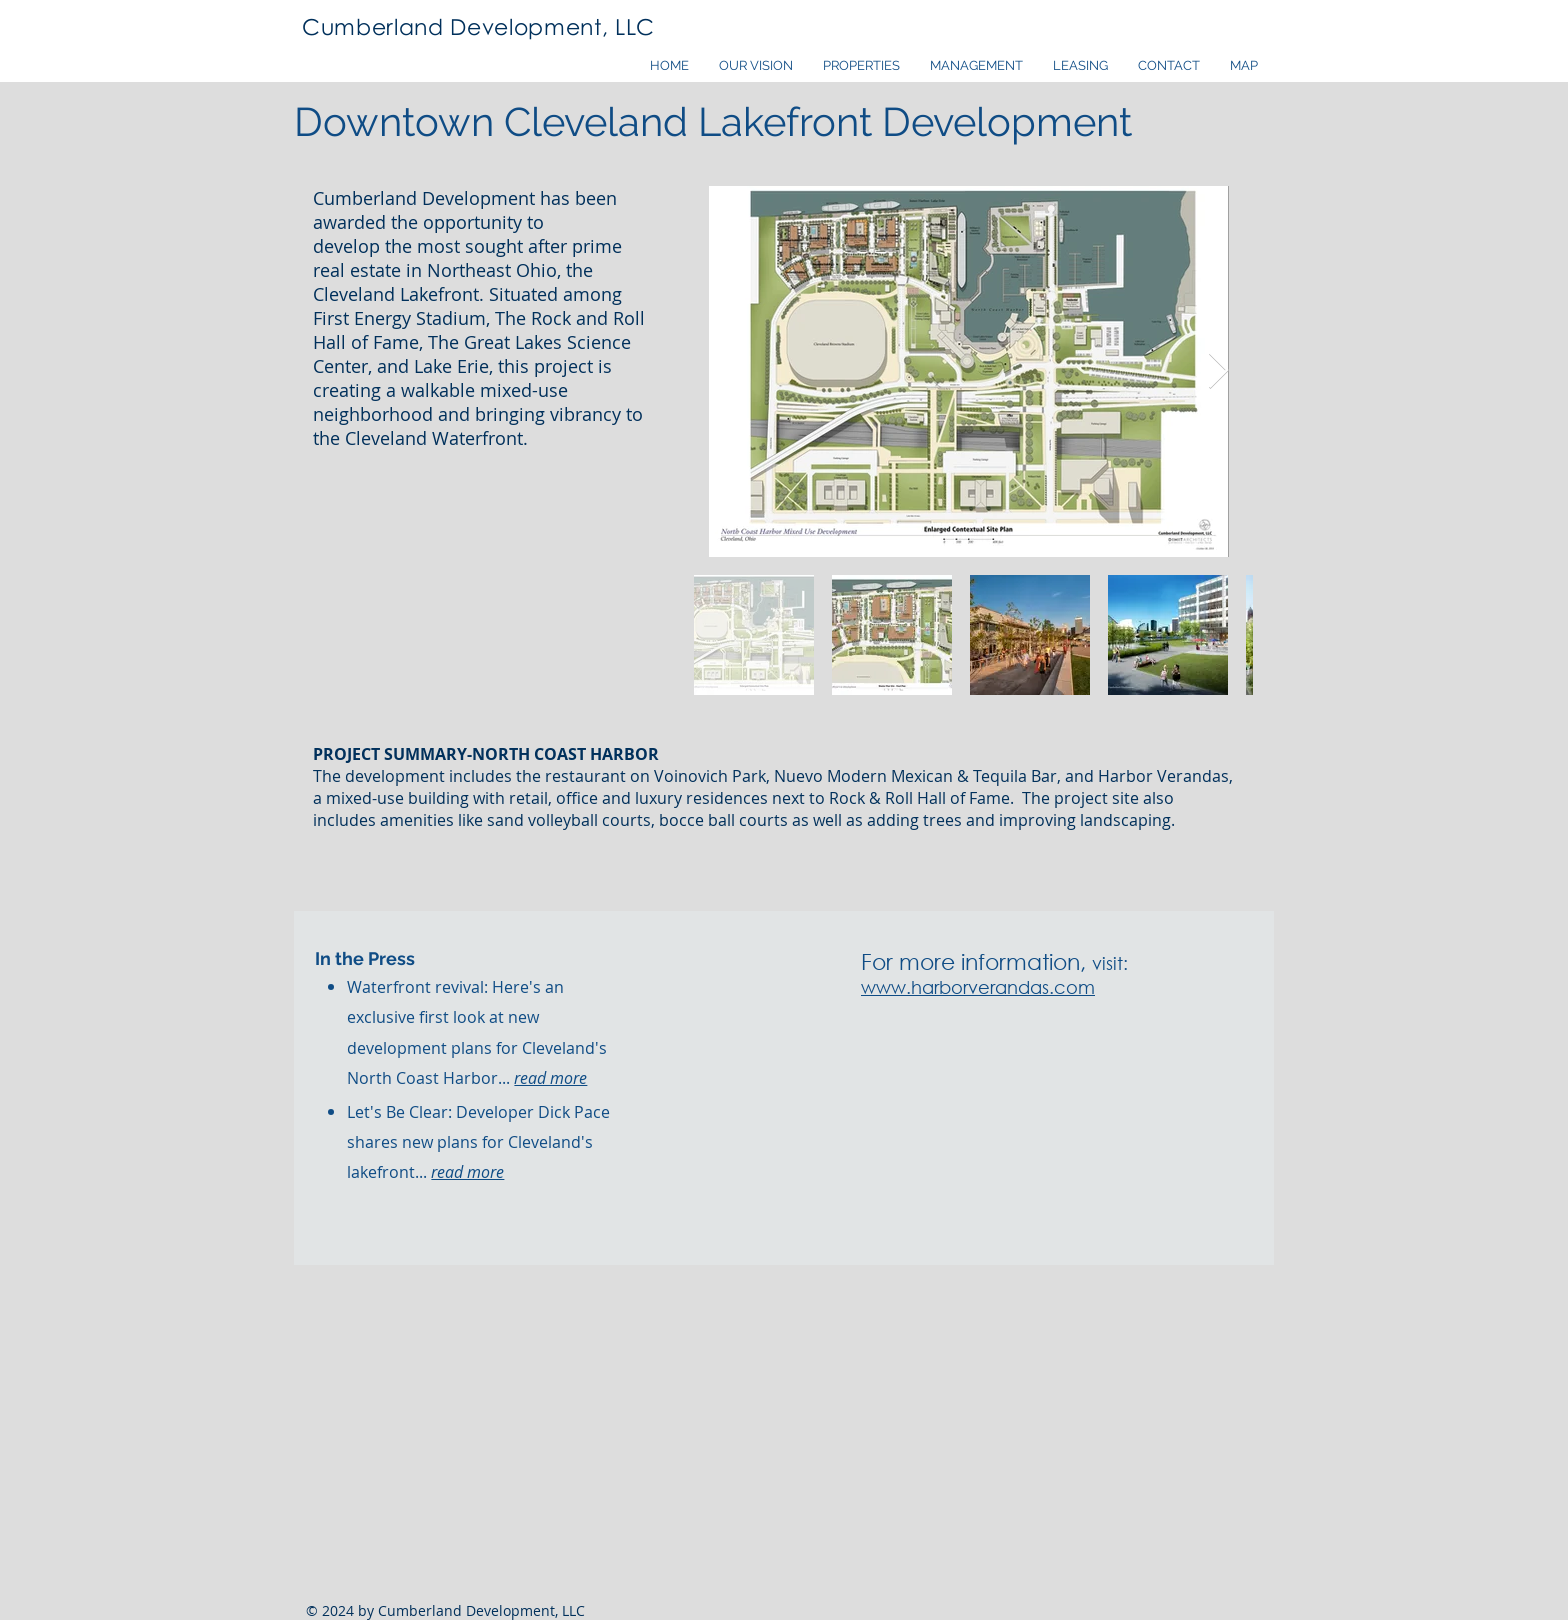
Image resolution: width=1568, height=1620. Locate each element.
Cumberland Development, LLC (478, 26)
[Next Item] (1218, 371)
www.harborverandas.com (978, 987)
